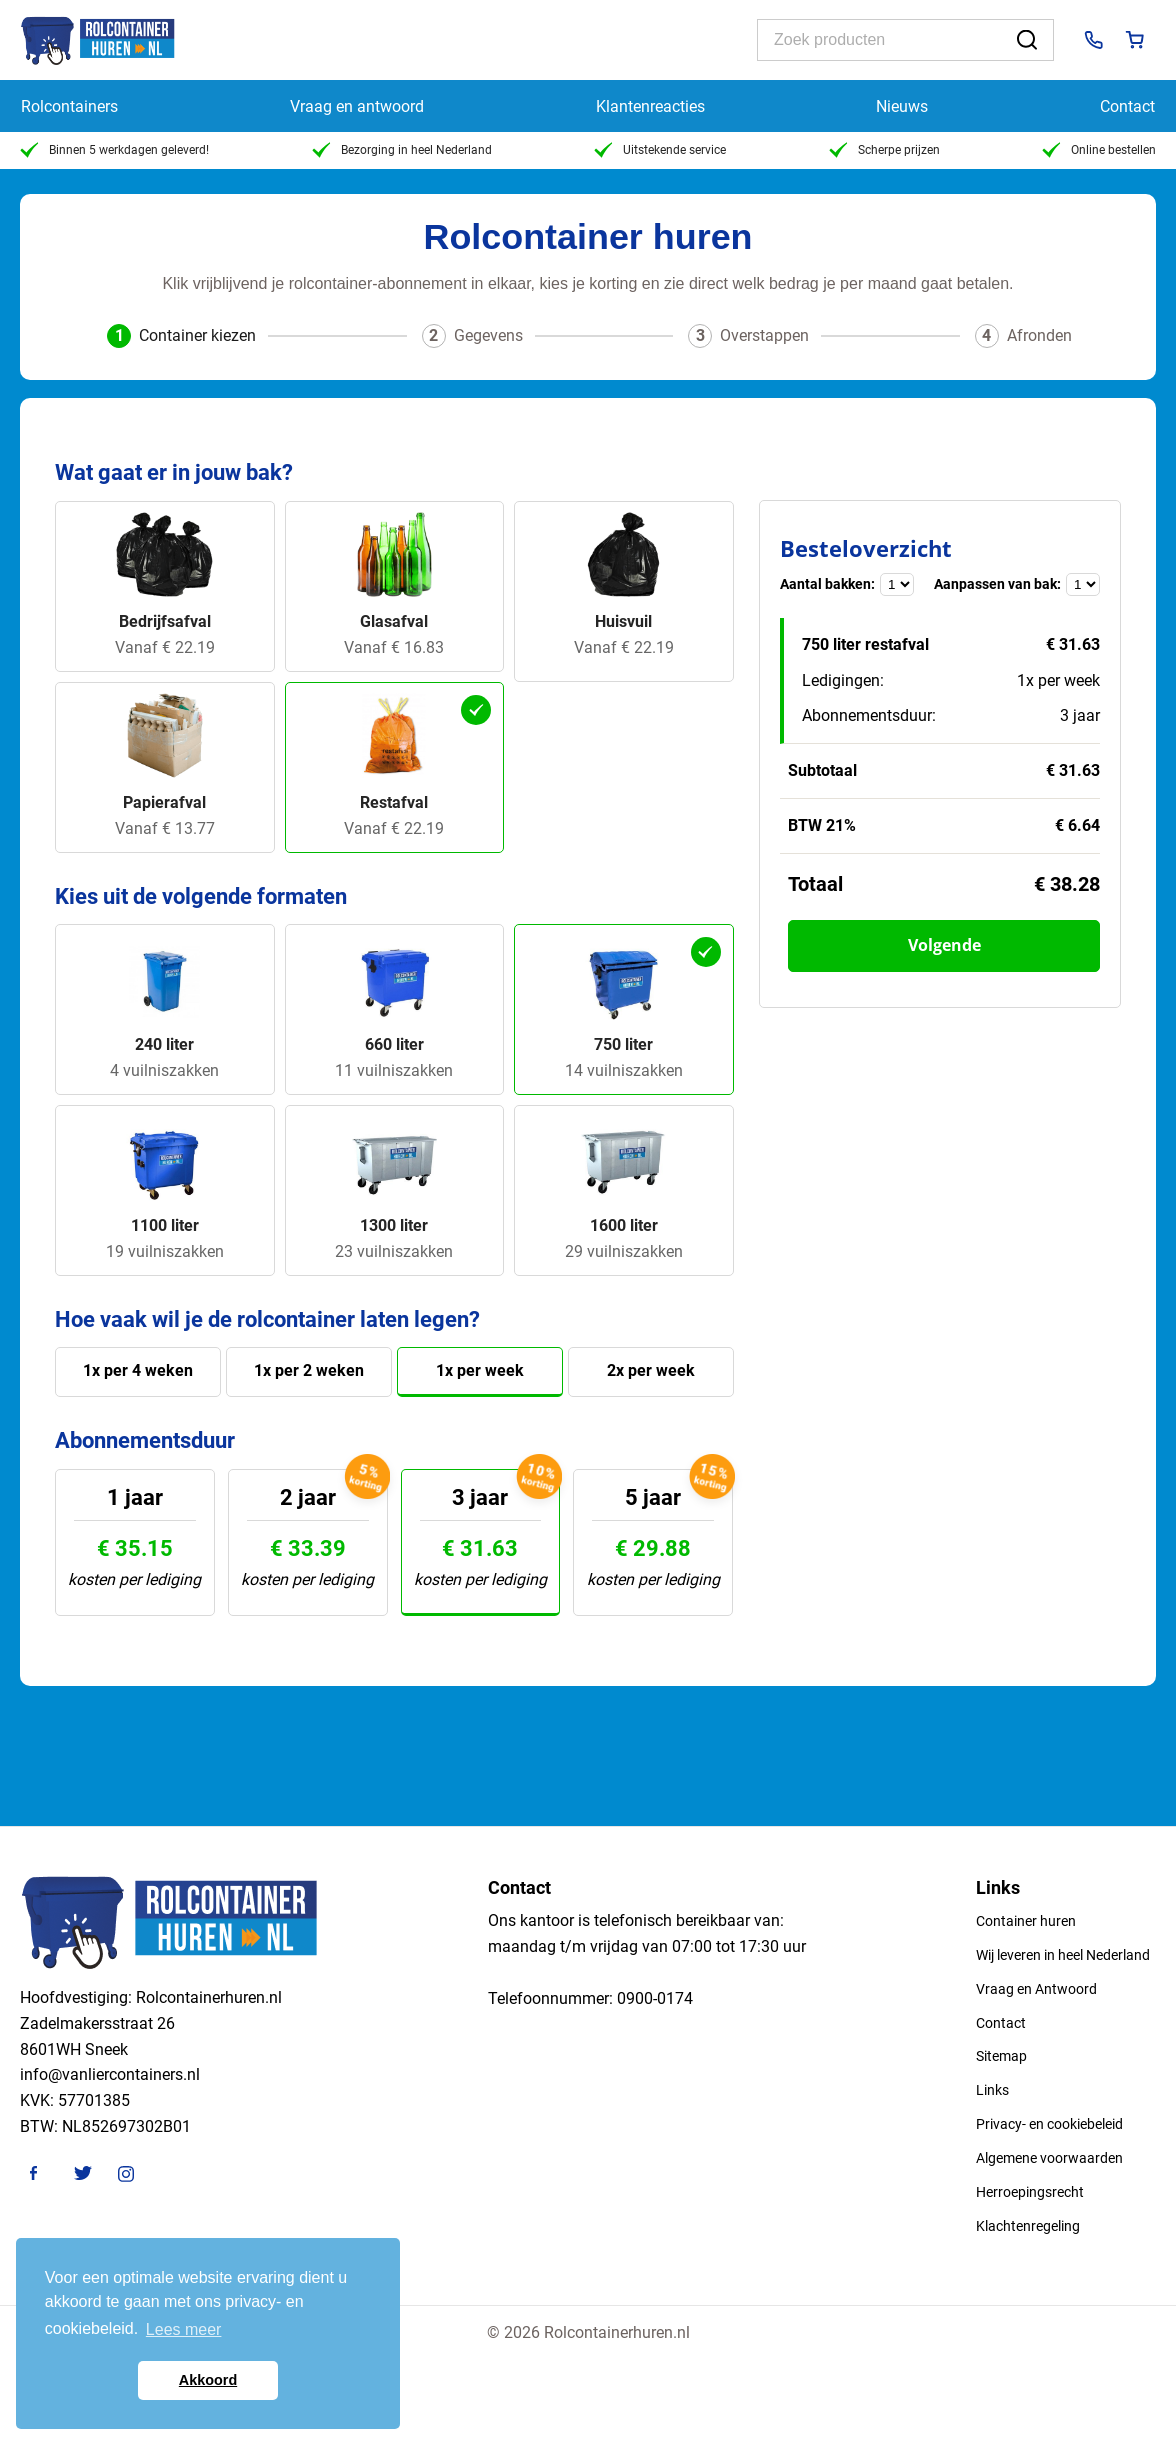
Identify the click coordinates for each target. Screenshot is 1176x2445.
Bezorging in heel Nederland (402, 150)
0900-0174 (655, 1998)
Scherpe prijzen (884, 150)
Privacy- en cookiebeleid (1049, 2124)
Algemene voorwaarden (1049, 2158)
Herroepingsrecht (1030, 2192)
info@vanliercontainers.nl (110, 2074)
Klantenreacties (650, 106)
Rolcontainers (69, 106)
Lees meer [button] (184, 2329)
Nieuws (902, 106)
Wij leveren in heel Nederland (1063, 1955)
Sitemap (1001, 2056)
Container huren (1026, 1921)
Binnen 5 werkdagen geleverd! (114, 150)
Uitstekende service (660, 150)
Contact (1127, 106)
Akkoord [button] (208, 2380)
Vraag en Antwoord (1036, 1989)
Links (992, 2090)
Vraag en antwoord (357, 106)
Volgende (944, 945)
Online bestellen (1099, 150)
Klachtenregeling (1028, 2226)
